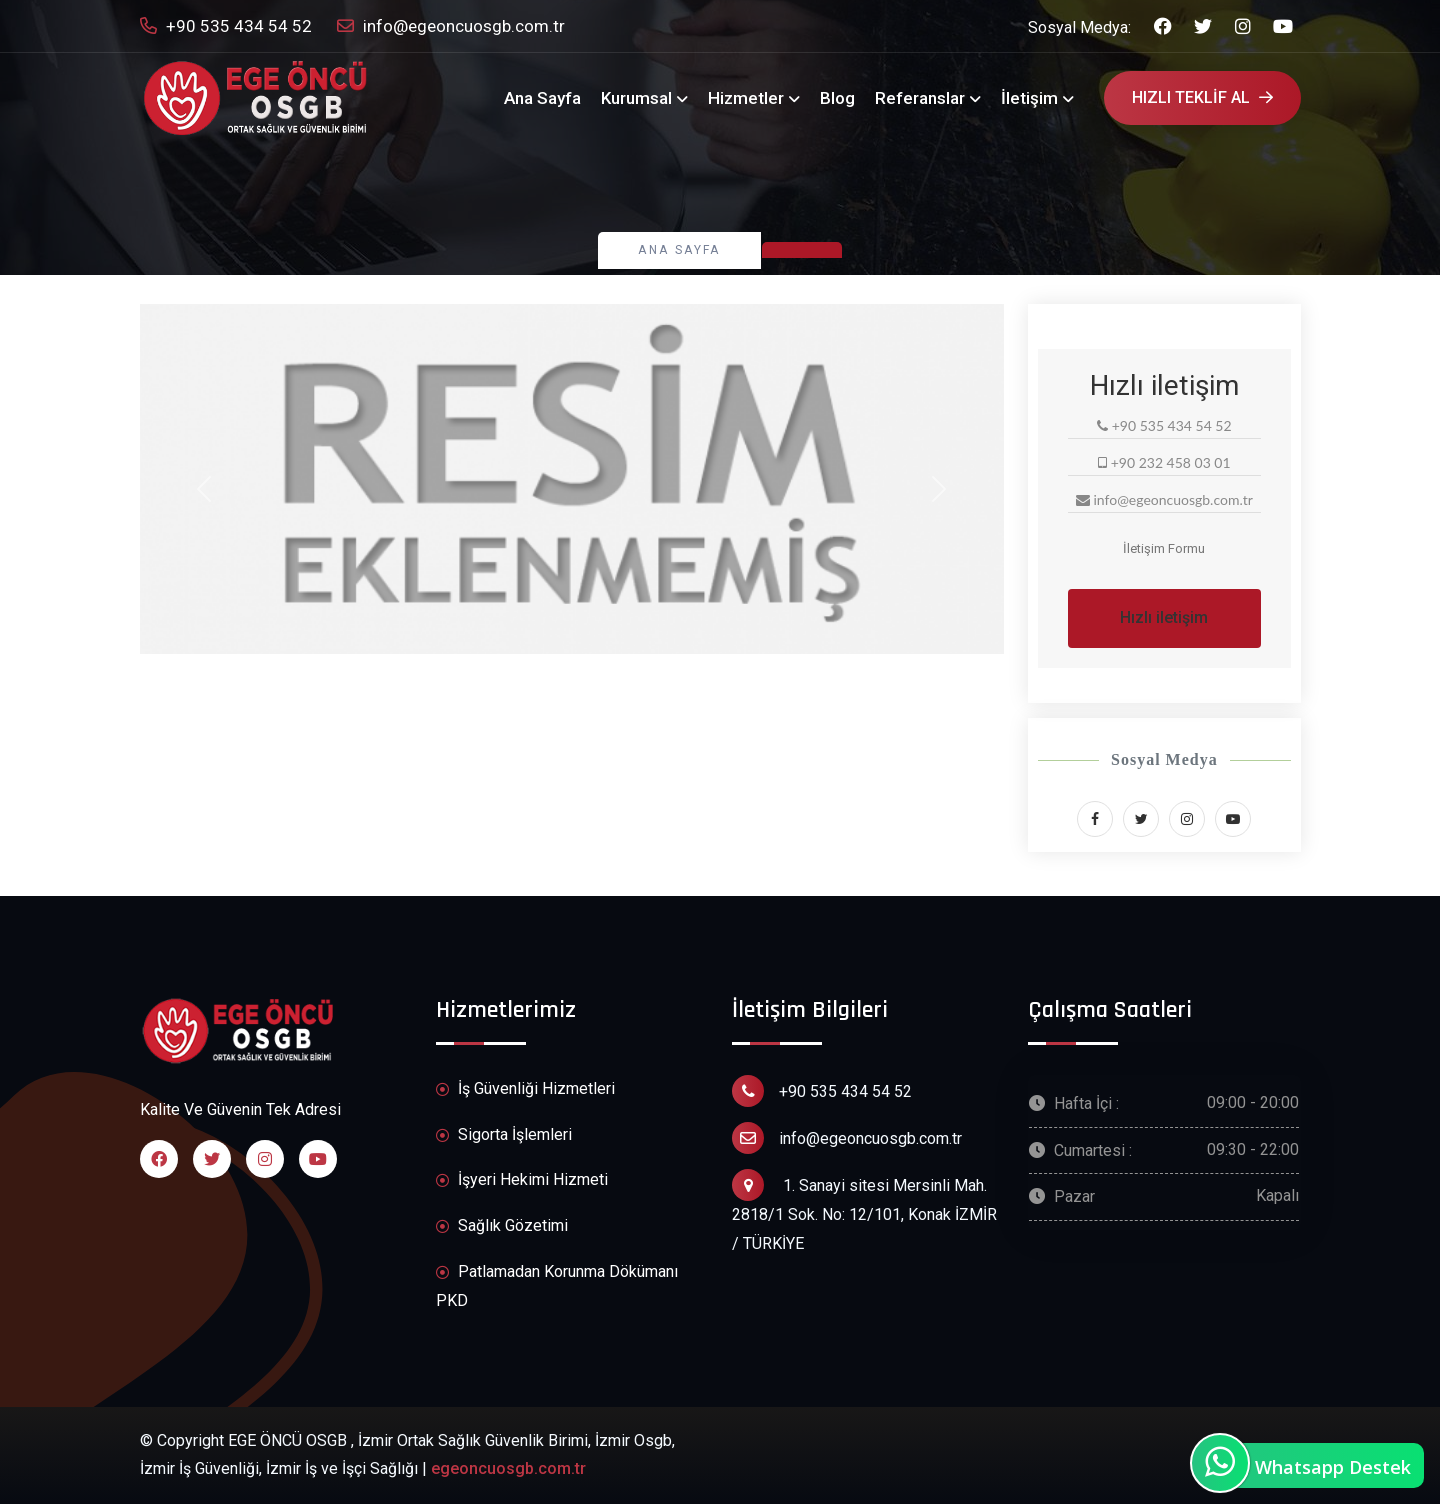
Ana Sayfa (542, 98)
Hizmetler (746, 98)
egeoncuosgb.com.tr (508, 1468)
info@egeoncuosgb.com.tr (451, 26)
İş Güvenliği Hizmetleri (525, 1089)
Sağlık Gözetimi (502, 1226)
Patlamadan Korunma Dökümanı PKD (557, 1285)
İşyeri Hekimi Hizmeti (522, 1180)
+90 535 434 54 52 (226, 26)
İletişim (1029, 98)
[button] (205, 489)
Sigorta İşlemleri (504, 1135)
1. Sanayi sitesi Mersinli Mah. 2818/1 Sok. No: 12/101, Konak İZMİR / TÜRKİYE (864, 1211)
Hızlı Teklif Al (1202, 97)
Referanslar (920, 98)
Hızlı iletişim (1164, 617)
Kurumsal (636, 98)
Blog (837, 98)
